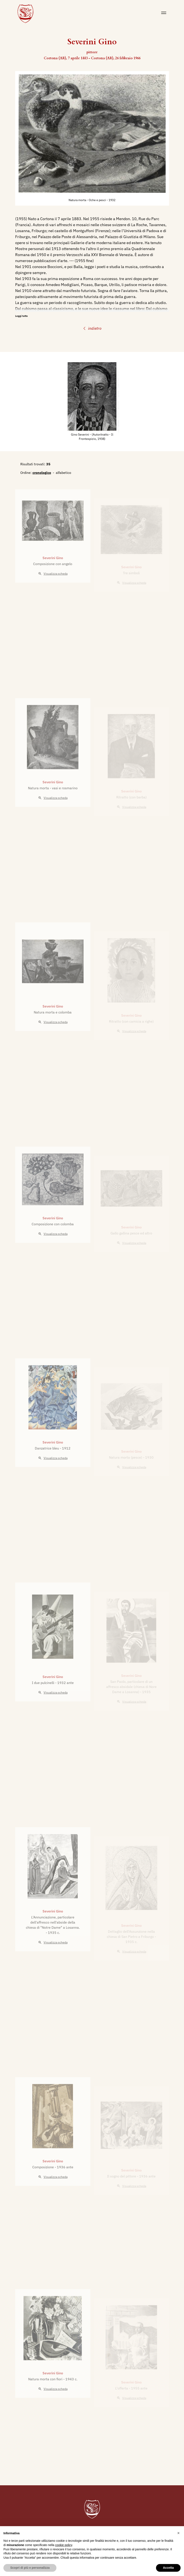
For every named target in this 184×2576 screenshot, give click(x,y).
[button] (178, 2533)
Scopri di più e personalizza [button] (30, 2567)
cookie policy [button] (63, 2545)
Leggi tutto (21, 315)
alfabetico (63, 472)
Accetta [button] (168, 2567)
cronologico (41, 472)
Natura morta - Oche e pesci (88, 200)
